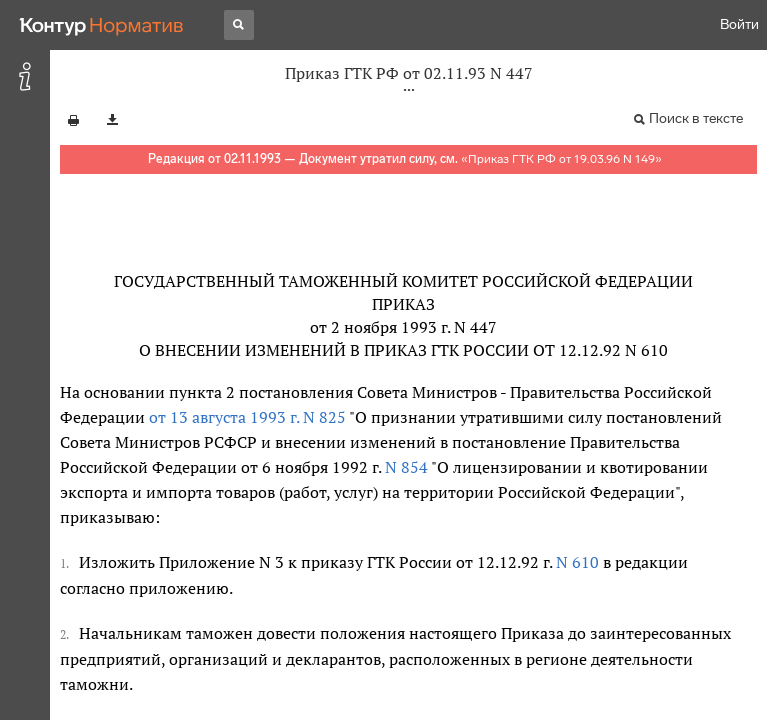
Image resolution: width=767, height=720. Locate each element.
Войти (739, 24)
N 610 (577, 562)
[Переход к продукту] (102, 25)
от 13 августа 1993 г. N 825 (247, 417)
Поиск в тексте (696, 118)
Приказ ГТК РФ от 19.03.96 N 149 (561, 159)
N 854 (404, 467)
